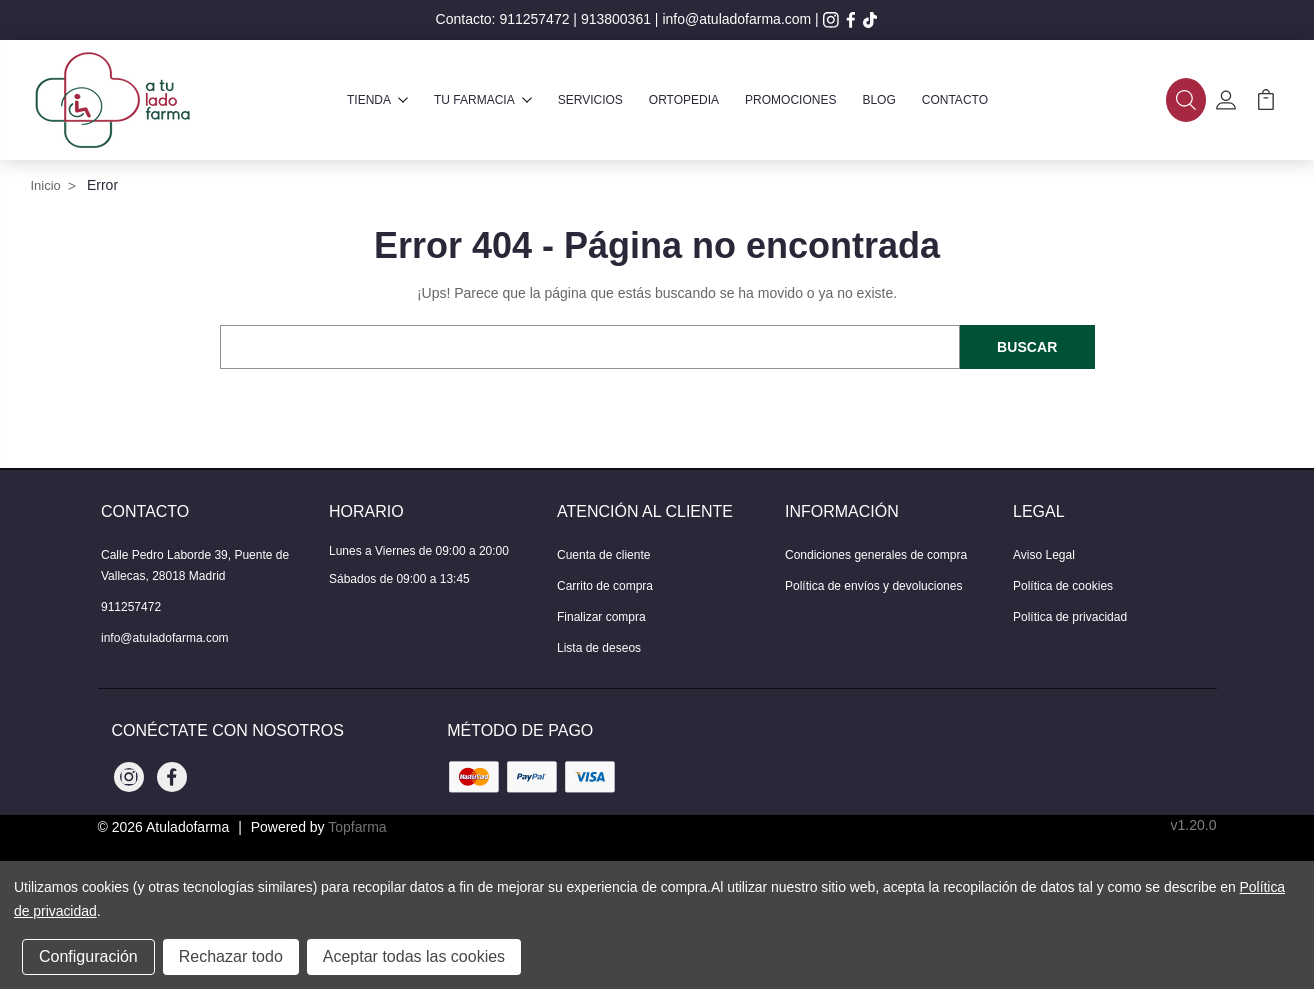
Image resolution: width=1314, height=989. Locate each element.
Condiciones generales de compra (876, 555)
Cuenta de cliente (603, 555)
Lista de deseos (599, 648)
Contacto (955, 100)
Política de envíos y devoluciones (873, 586)
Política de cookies (1063, 586)
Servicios (590, 100)
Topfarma (357, 827)
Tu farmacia (483, 100)
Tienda (377, 100)
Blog (878, 100)
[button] (1186, 100)
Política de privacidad (1070, 617)
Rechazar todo (231, 956)
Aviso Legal (1044, 555)
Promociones (790, 100)
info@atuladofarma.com (736, 19)
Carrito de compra (605, 586)
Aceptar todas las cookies (414, 956)
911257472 (534, 19)
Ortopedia (684, 100)
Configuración (88, 956)
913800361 (616, 19)
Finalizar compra (601, 617)
